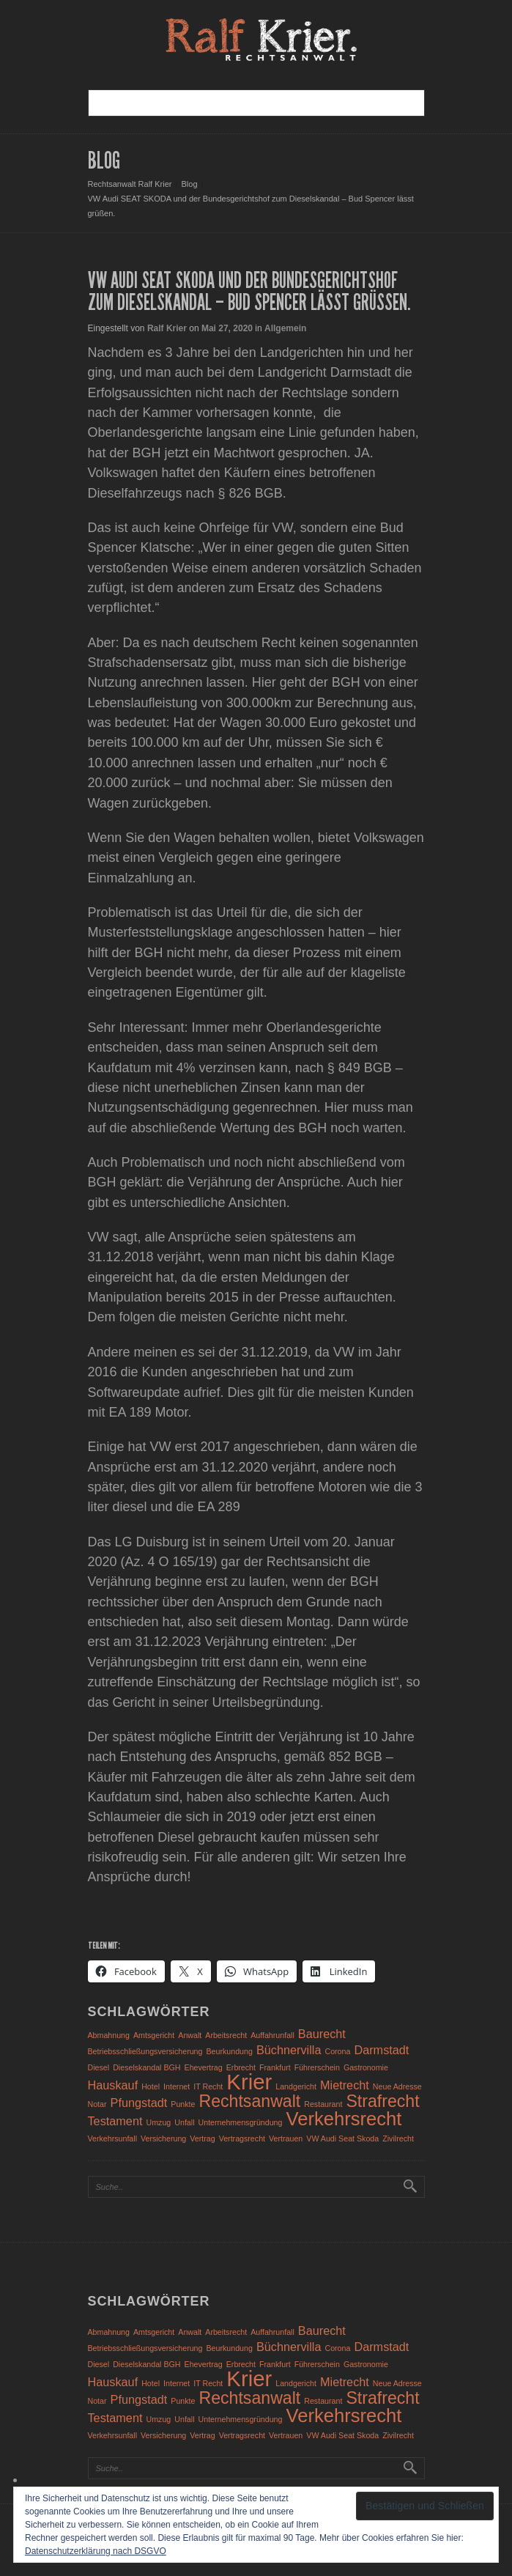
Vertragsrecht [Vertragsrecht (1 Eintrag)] (242, 2138)
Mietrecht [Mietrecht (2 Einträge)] (344, 2085)
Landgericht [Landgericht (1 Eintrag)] (295, 2086)
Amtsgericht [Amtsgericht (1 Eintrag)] (153, 2035)
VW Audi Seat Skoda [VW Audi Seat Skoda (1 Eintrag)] (342, 2138)
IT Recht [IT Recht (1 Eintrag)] (208, 2086)
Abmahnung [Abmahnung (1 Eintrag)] (109, 2035)
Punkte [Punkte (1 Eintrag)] (183, 2104)
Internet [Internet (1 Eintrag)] (176, 2086)
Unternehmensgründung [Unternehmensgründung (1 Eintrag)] (241, 2122)
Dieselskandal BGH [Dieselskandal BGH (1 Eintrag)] (146, 2067)
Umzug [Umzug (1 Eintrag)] (158, 2122)
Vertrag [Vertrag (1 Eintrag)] (202, 2138)
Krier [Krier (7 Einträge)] (249, 2082)
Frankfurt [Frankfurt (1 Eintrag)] (275, 2067)
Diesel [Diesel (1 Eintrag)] (99, 2067)
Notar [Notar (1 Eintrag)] (97, 2104)
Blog (190, 184)
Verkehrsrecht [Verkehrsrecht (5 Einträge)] (343, 2118)
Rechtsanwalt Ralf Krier (130, 184)
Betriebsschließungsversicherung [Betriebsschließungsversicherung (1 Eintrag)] (145, 2051)
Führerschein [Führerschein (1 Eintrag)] (317, 2067)
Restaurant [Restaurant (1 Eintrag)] (323, 2104)
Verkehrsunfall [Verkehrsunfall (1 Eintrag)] (113, 2138)
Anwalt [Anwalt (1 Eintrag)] (189, 2035)
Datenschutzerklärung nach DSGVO (95, 2551)
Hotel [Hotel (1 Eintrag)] (150, 2086)
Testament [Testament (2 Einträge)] (115, 2120)
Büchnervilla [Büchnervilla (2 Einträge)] (289, 2049)
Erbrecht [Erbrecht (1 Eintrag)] (241, 2067)
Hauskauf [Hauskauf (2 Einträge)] (113, 2085)
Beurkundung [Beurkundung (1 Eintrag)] (229, 2051)
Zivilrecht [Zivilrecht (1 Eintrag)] (398, 2138)
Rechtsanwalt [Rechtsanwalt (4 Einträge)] (250, 2101)
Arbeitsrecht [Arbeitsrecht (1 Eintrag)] (226, 2035)
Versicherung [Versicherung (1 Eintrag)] (163, 2138)
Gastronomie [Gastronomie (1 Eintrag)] (366, 2067)
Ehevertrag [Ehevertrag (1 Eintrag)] (204, 2067)
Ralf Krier (167, 328)
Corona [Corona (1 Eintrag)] (337, 2051)
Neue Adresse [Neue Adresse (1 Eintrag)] (397, 2086)
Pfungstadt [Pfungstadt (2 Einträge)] (139, 2102)
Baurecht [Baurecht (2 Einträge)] (322, 2033)
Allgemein (285, 328)
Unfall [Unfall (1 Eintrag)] (184, 2122)
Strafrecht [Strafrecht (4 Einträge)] (382, 2101)
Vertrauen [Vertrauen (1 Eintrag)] (286, 2138)
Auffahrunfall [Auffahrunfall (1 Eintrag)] (272, 2035)
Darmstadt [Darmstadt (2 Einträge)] (381, 2049)
